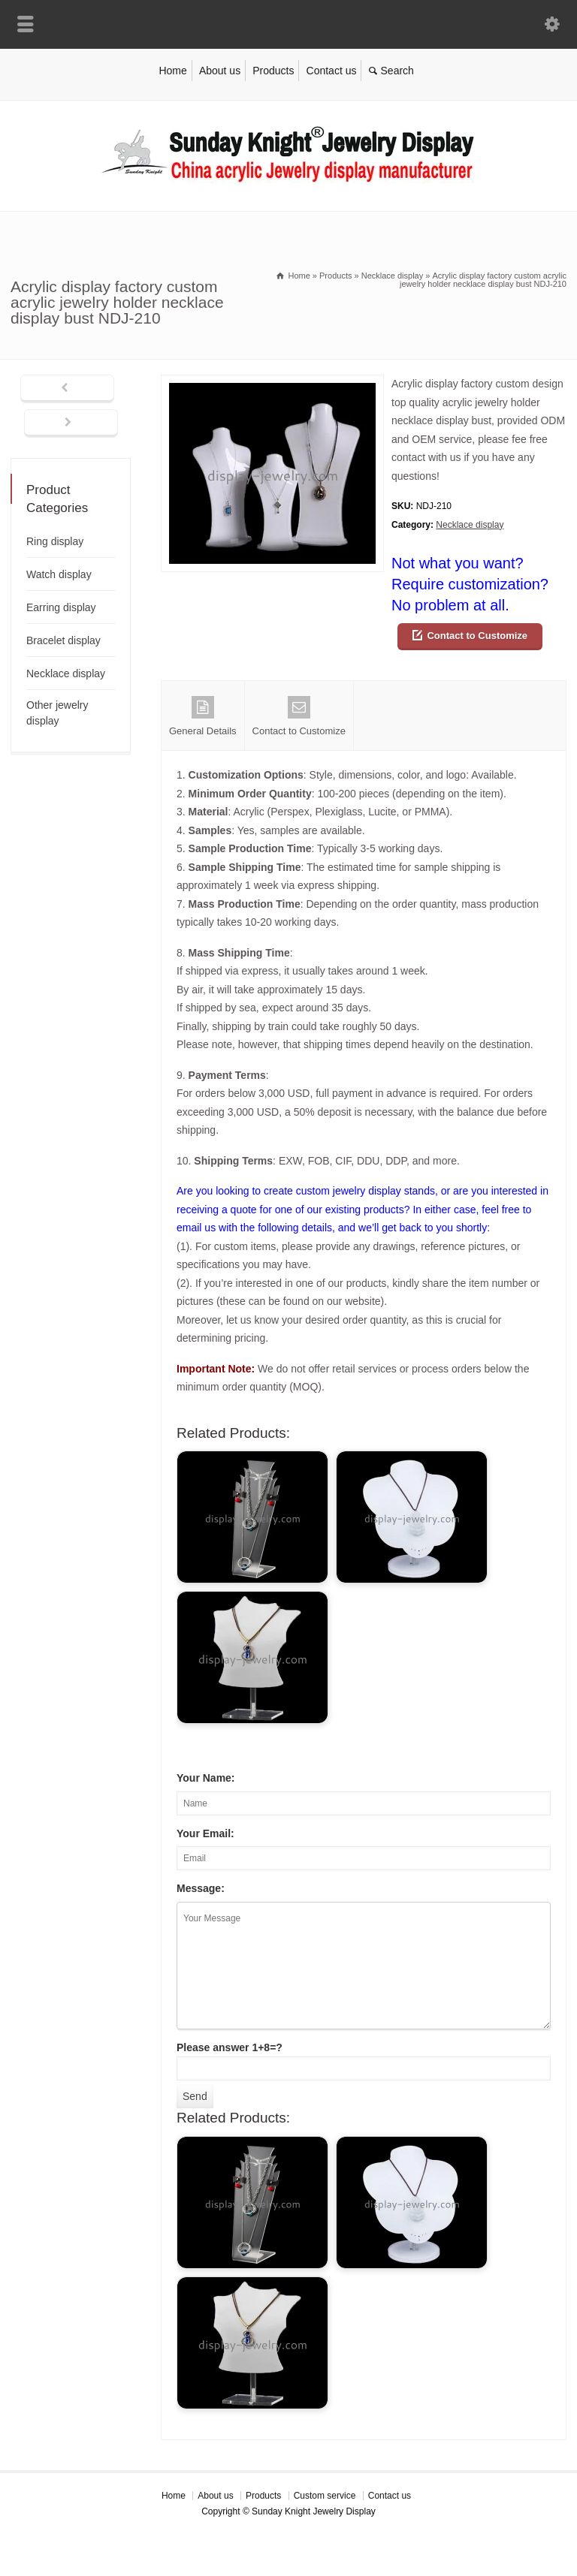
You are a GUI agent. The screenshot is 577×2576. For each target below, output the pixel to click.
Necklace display (469, 525)
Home (172, 71)
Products (273, 71)
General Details (203, 716)
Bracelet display (63, 640)
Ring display (54, 541)
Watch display (59, 574)
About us (219, 71)
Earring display (61, 607)
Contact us (332, 71)
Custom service (325, 2495)
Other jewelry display (57, 713)
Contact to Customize (477, 635)
